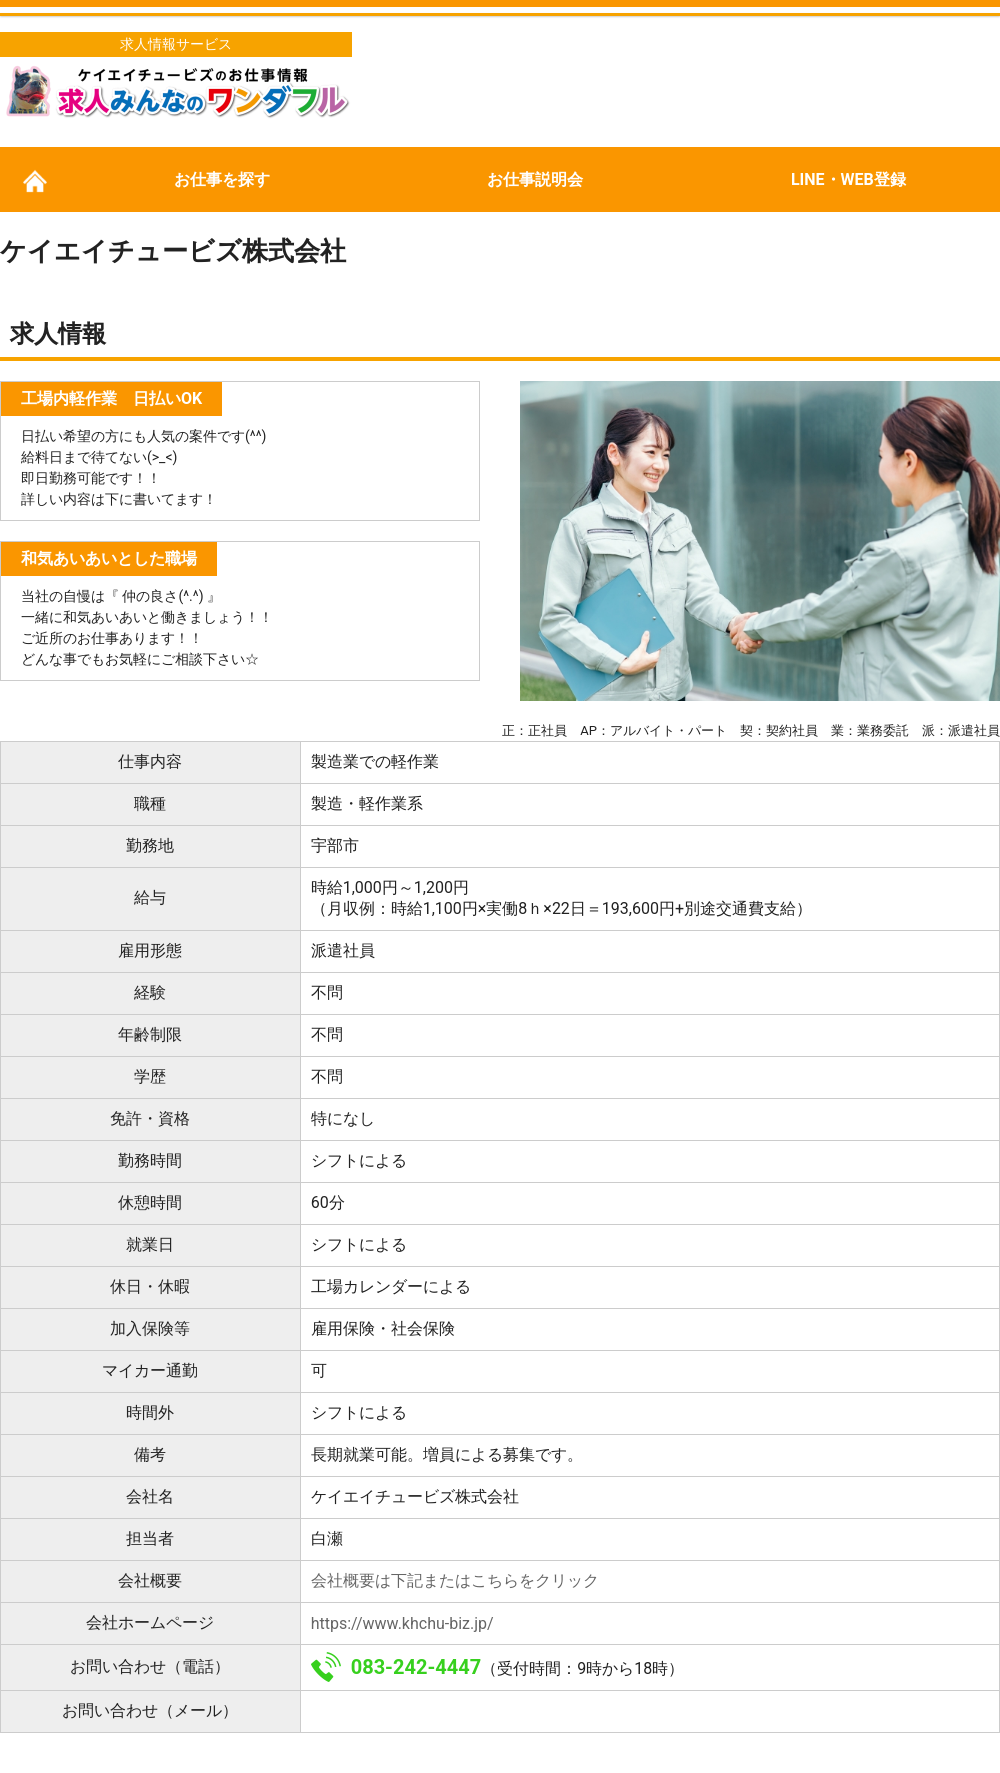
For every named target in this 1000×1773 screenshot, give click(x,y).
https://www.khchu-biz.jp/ (402, 1623)
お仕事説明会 (535, 179)
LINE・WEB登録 (848, 179)
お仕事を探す (222, 179)
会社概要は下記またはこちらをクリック (455, 1580)
